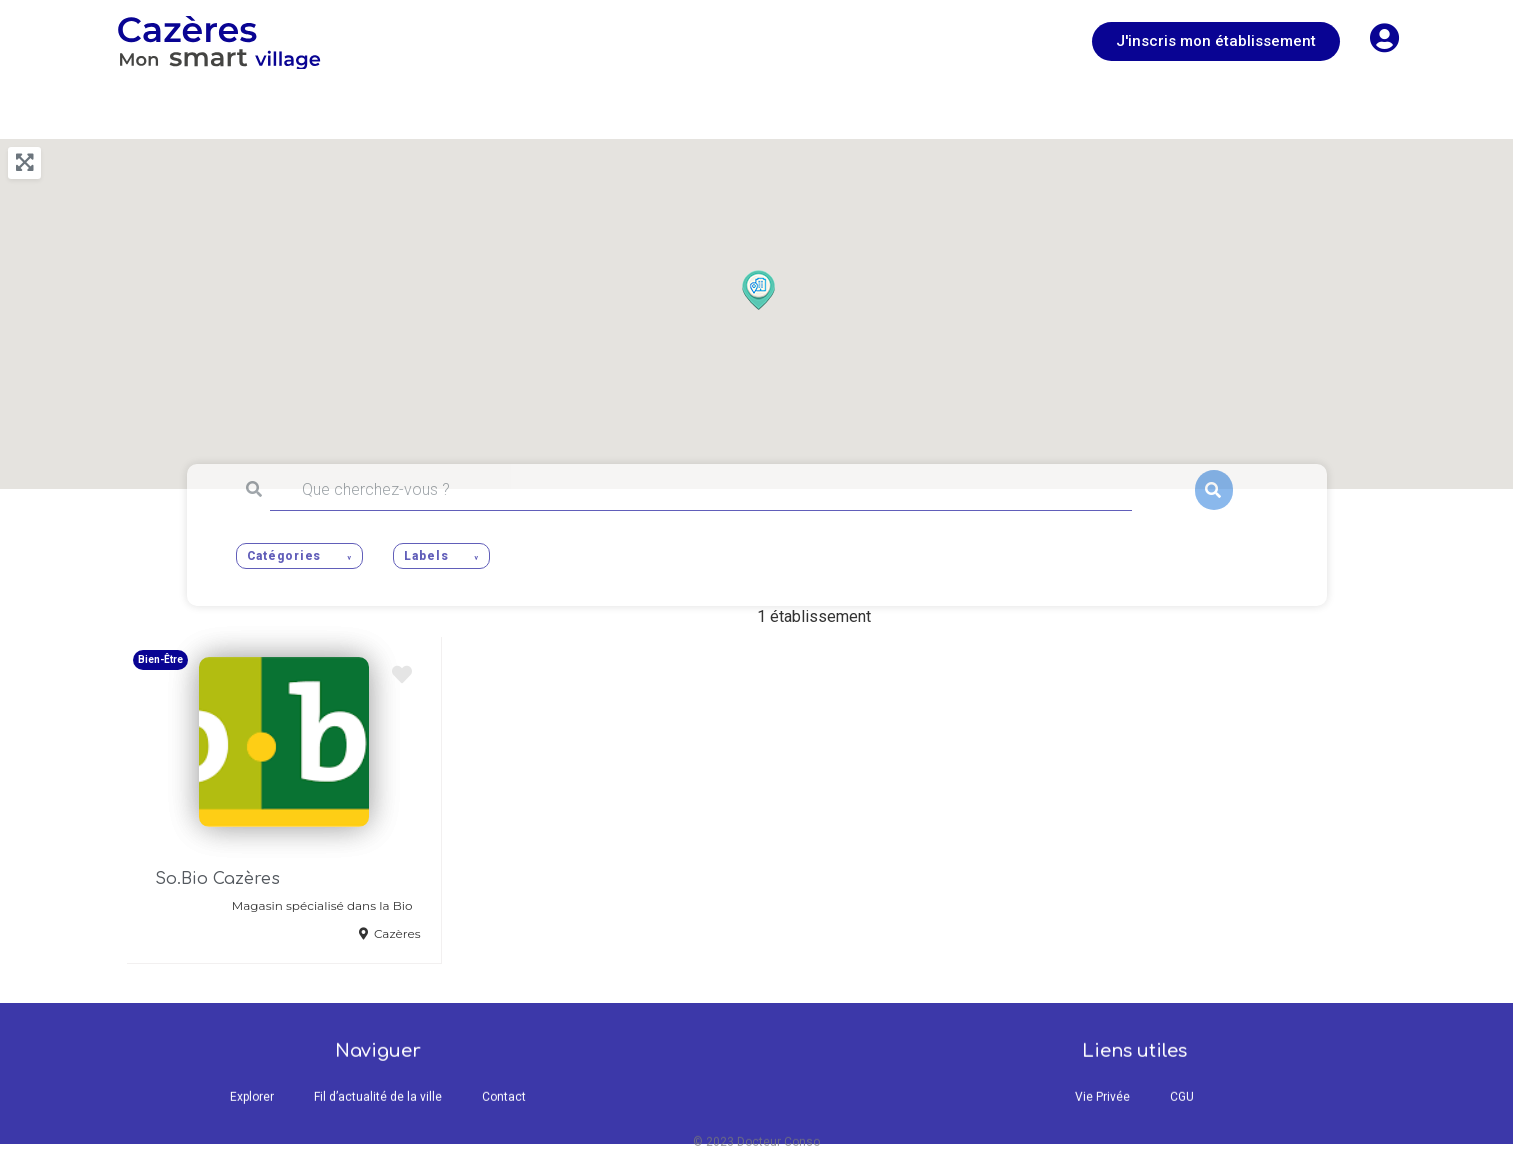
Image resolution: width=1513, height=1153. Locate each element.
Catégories (284, 556)
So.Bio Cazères (217, 879)
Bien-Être (160, 659)
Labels (426, 556)
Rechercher (1214, 490)
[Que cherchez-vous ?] (701, 490)
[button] (1216, 41)
